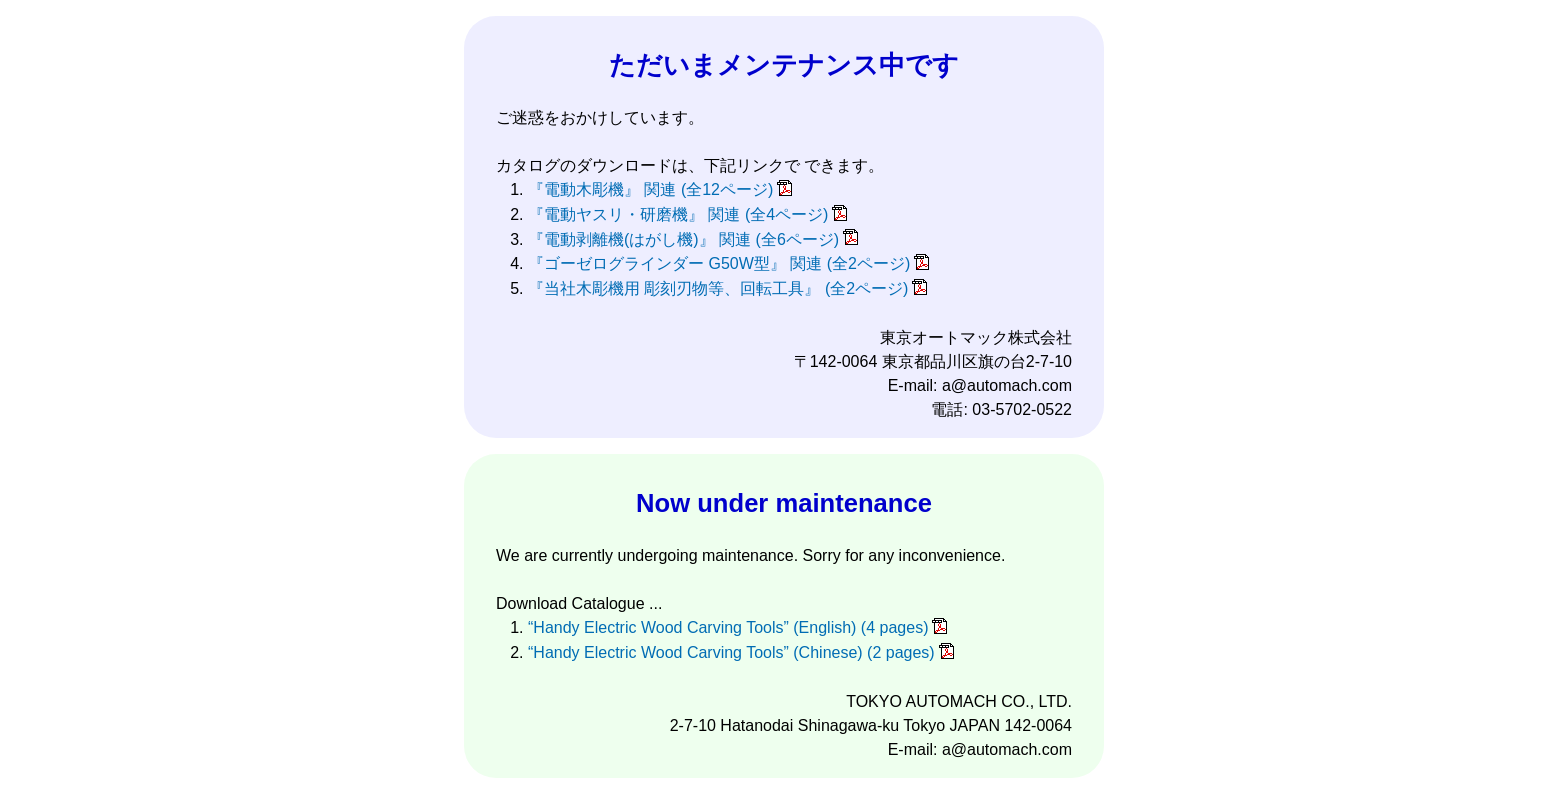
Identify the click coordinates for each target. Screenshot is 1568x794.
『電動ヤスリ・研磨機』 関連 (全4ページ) (678, 214)
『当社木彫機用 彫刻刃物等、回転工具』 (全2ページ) (718, 288)
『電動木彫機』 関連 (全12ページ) (650, 189)
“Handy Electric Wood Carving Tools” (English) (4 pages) (728, 627)
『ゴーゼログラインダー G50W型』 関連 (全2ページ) (719, 263)
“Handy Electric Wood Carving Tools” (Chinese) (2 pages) (731, 652)
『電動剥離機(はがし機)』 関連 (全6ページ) (683, 239)
